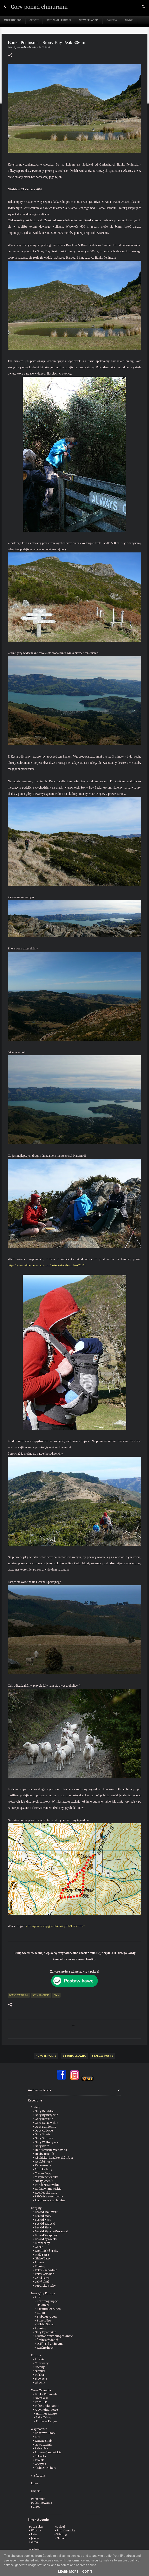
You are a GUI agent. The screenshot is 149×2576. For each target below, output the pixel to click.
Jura (37, 2437)
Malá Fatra (42, 2254)
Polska (39, 2375)
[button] (10, 55)
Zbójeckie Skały (45, 2468)
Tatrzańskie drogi (59, 20)
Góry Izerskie (44, 2119)
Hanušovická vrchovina (51, 2150)
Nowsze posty (46, 2056)
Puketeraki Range (47, 2406)
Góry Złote (42, 2146)
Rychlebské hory (46, 2192)
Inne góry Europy (43, 2293)
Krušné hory (45, 2347)
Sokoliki (40, 2456)
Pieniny (40, 2266)
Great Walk (42, 2398)
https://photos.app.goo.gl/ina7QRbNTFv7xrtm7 (55, 1926)
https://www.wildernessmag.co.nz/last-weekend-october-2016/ (46, 1265)
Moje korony (13, 20)
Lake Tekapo (44, 2417)
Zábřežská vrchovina (49, 2196)
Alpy (38, 2297)
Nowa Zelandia (89, 20)
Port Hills (41, 2402)
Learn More (68, 2571)
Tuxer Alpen (45, 2320)
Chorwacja (42, 2363)
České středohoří (48, 2340)
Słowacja (41, 2378)
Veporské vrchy (45, 2285)
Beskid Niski (43, 2219)
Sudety (35, 2107)
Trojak (39, 2460)
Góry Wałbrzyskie (47, 2142)
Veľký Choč (42, 2281)
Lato (34, 2534)
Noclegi (60, 2526)
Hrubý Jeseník (44, 2154)
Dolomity (43, 2305)
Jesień (35, 2538)
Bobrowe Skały (45, 2433)
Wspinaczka (39, 2429)
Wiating (61, 2534)
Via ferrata (38, 2475)
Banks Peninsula (18, 1995)
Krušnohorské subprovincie (54, 2336)
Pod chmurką (66, 2530)
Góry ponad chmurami (39, 6)
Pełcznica (41, 2448)
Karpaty (36, 2208)
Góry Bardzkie (44, 2111)
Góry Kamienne (45, 2126)
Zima (56, 1995)
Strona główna (74, 2056)
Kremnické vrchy (46, 2250)
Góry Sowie (42, 2134)
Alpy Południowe (46, 2409)
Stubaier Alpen (47, 2316)
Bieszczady (42, 2243)
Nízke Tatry (43, 2258)
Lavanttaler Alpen (49, 2309)
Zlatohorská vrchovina (50, 2200)
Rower (35, 2483)
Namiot (62, 2538)
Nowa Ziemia (43, 2444)
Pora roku (36, 2526)
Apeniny (40, 2328)
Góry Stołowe (44, 2138)
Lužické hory (43, 2169)
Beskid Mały (43, 2216)
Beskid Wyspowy (46, 2235)
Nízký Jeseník (44, 2181)
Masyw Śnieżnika (46, 2177)
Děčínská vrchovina (50, 2344)
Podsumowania (41, 2502)
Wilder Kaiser (46, 2324)
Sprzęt (34, 20)
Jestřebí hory (43, 2161)
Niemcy (40, 2371)
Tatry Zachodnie (46, 2270)
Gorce (39, 2247)
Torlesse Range (46, 2421)
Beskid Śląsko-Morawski (51, 2231)
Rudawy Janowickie (48, 2188)
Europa (36, 2355)
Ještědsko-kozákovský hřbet (54, 2157)
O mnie (129, 20)
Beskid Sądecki (45, 2223)
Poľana (39, 2262)
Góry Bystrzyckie (46, 2115)
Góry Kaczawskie (46, 2123)
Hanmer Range (46, 2413)
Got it (87, 2571)
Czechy (40, 2367)
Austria (39, 2359)
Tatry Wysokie (44, 2274)
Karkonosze (43, 2165)
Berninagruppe (47, 2301)
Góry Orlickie (44, 2130)
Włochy (40, 2382)
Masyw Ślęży (43, 2173)
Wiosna (36, 2530)
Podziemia (38, 2499)
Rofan (41, 2313)
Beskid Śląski (43, 2227)
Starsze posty (102, 2056)
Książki (36, 2491)
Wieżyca (40, 2464)
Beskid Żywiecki (46, 2239)
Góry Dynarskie (45, 2332)
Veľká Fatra (42, 2278)
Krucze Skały (44, 2440)
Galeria (112, 20)
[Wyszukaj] (143, 6)
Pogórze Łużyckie (47, 2185)
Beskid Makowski (46, 2212)
